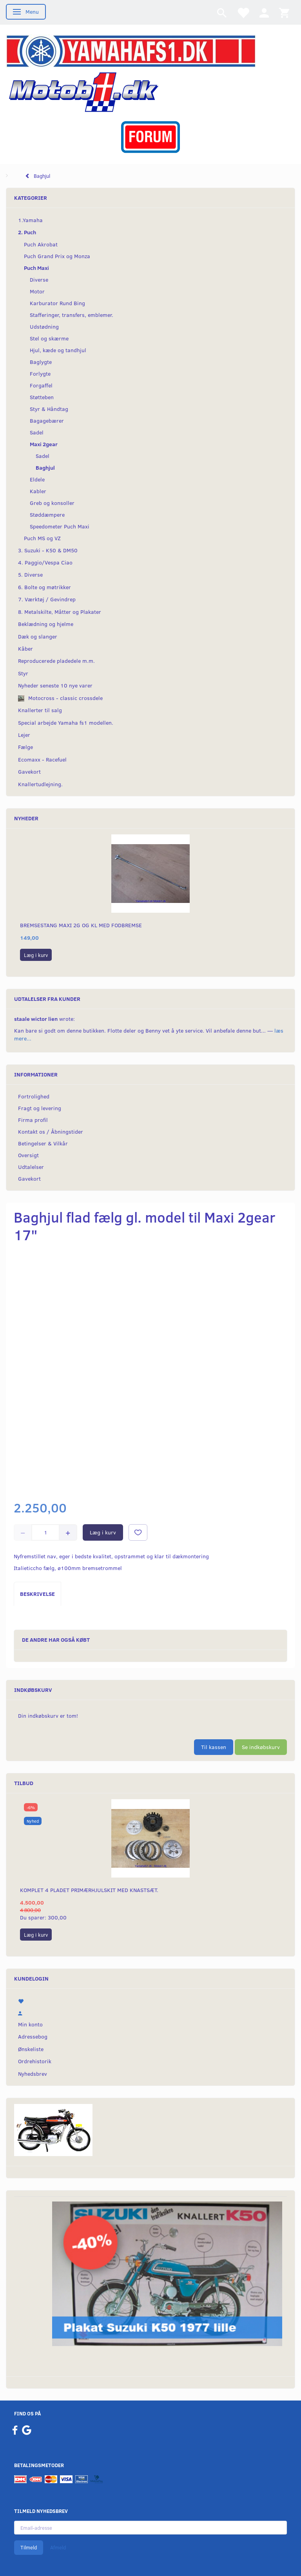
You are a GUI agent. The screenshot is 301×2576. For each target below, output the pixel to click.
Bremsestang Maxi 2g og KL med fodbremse (81, 925)
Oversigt (28, 1155)
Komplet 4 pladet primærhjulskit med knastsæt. (89, 1890)
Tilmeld (28, 2547)
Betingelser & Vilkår (43, 1143)
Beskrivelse (37, 1593)
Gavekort (29, 1178)
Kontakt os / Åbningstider (50, 1131)
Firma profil (33, 1119)
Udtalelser (31, 1166)
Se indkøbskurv (261, 1747)
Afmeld (58, 2547)
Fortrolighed (33, 1096)
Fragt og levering (39, 1108)
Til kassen (213, 1747)
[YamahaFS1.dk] (131, 50)
